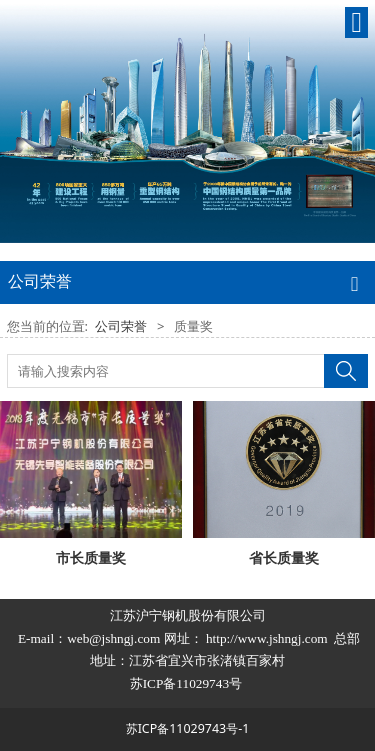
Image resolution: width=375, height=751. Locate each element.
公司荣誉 (121, 326)
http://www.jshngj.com (267, 638)
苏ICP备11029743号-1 (188, 728)
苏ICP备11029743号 (188, 683)
